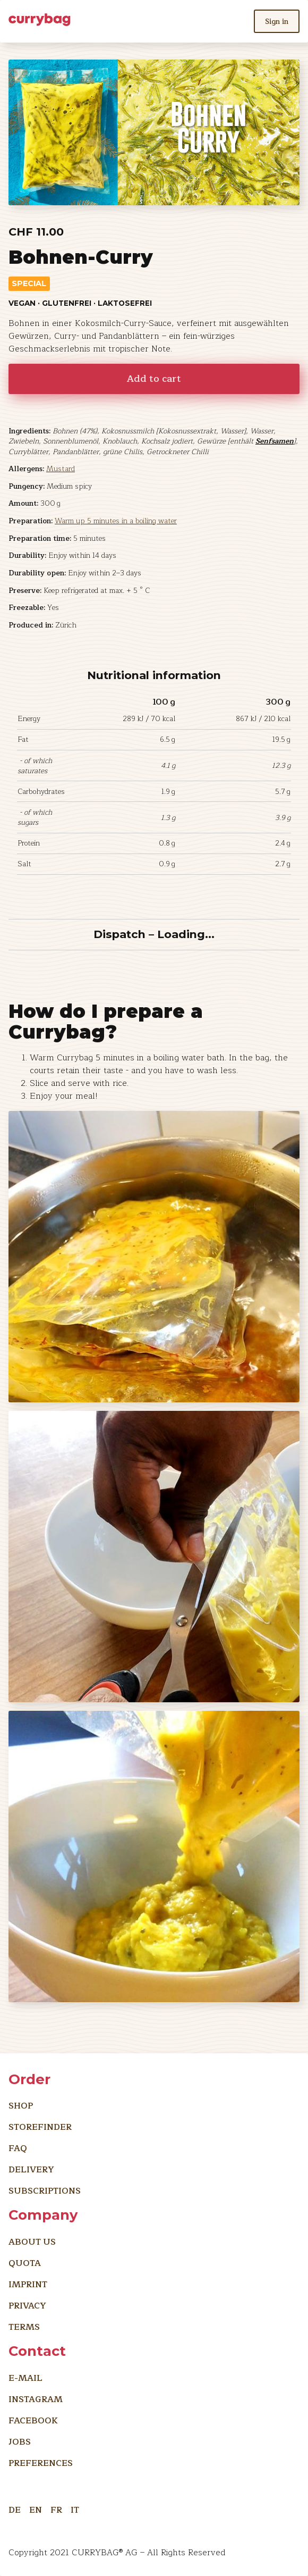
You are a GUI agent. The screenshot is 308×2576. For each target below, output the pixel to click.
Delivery (31, 2170)
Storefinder (40, 2127)
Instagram (35, 2399)
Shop (20, 2106)
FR (56, 2508)
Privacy (27, 2306)
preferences (40, 2463)
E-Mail (25, 2378)
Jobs (19, 2442)
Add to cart (154, 379)
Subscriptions (44, 2191)
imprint (27, 2284)
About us (32, 2242)
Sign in (276, 21)
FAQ (17, 2148)
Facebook (33, 2421)
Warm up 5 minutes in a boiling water (116, 521)
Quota (24, 2263)
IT (75, 2508)
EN (35, 2508)
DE (14, 2508)
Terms (24, 2327)
